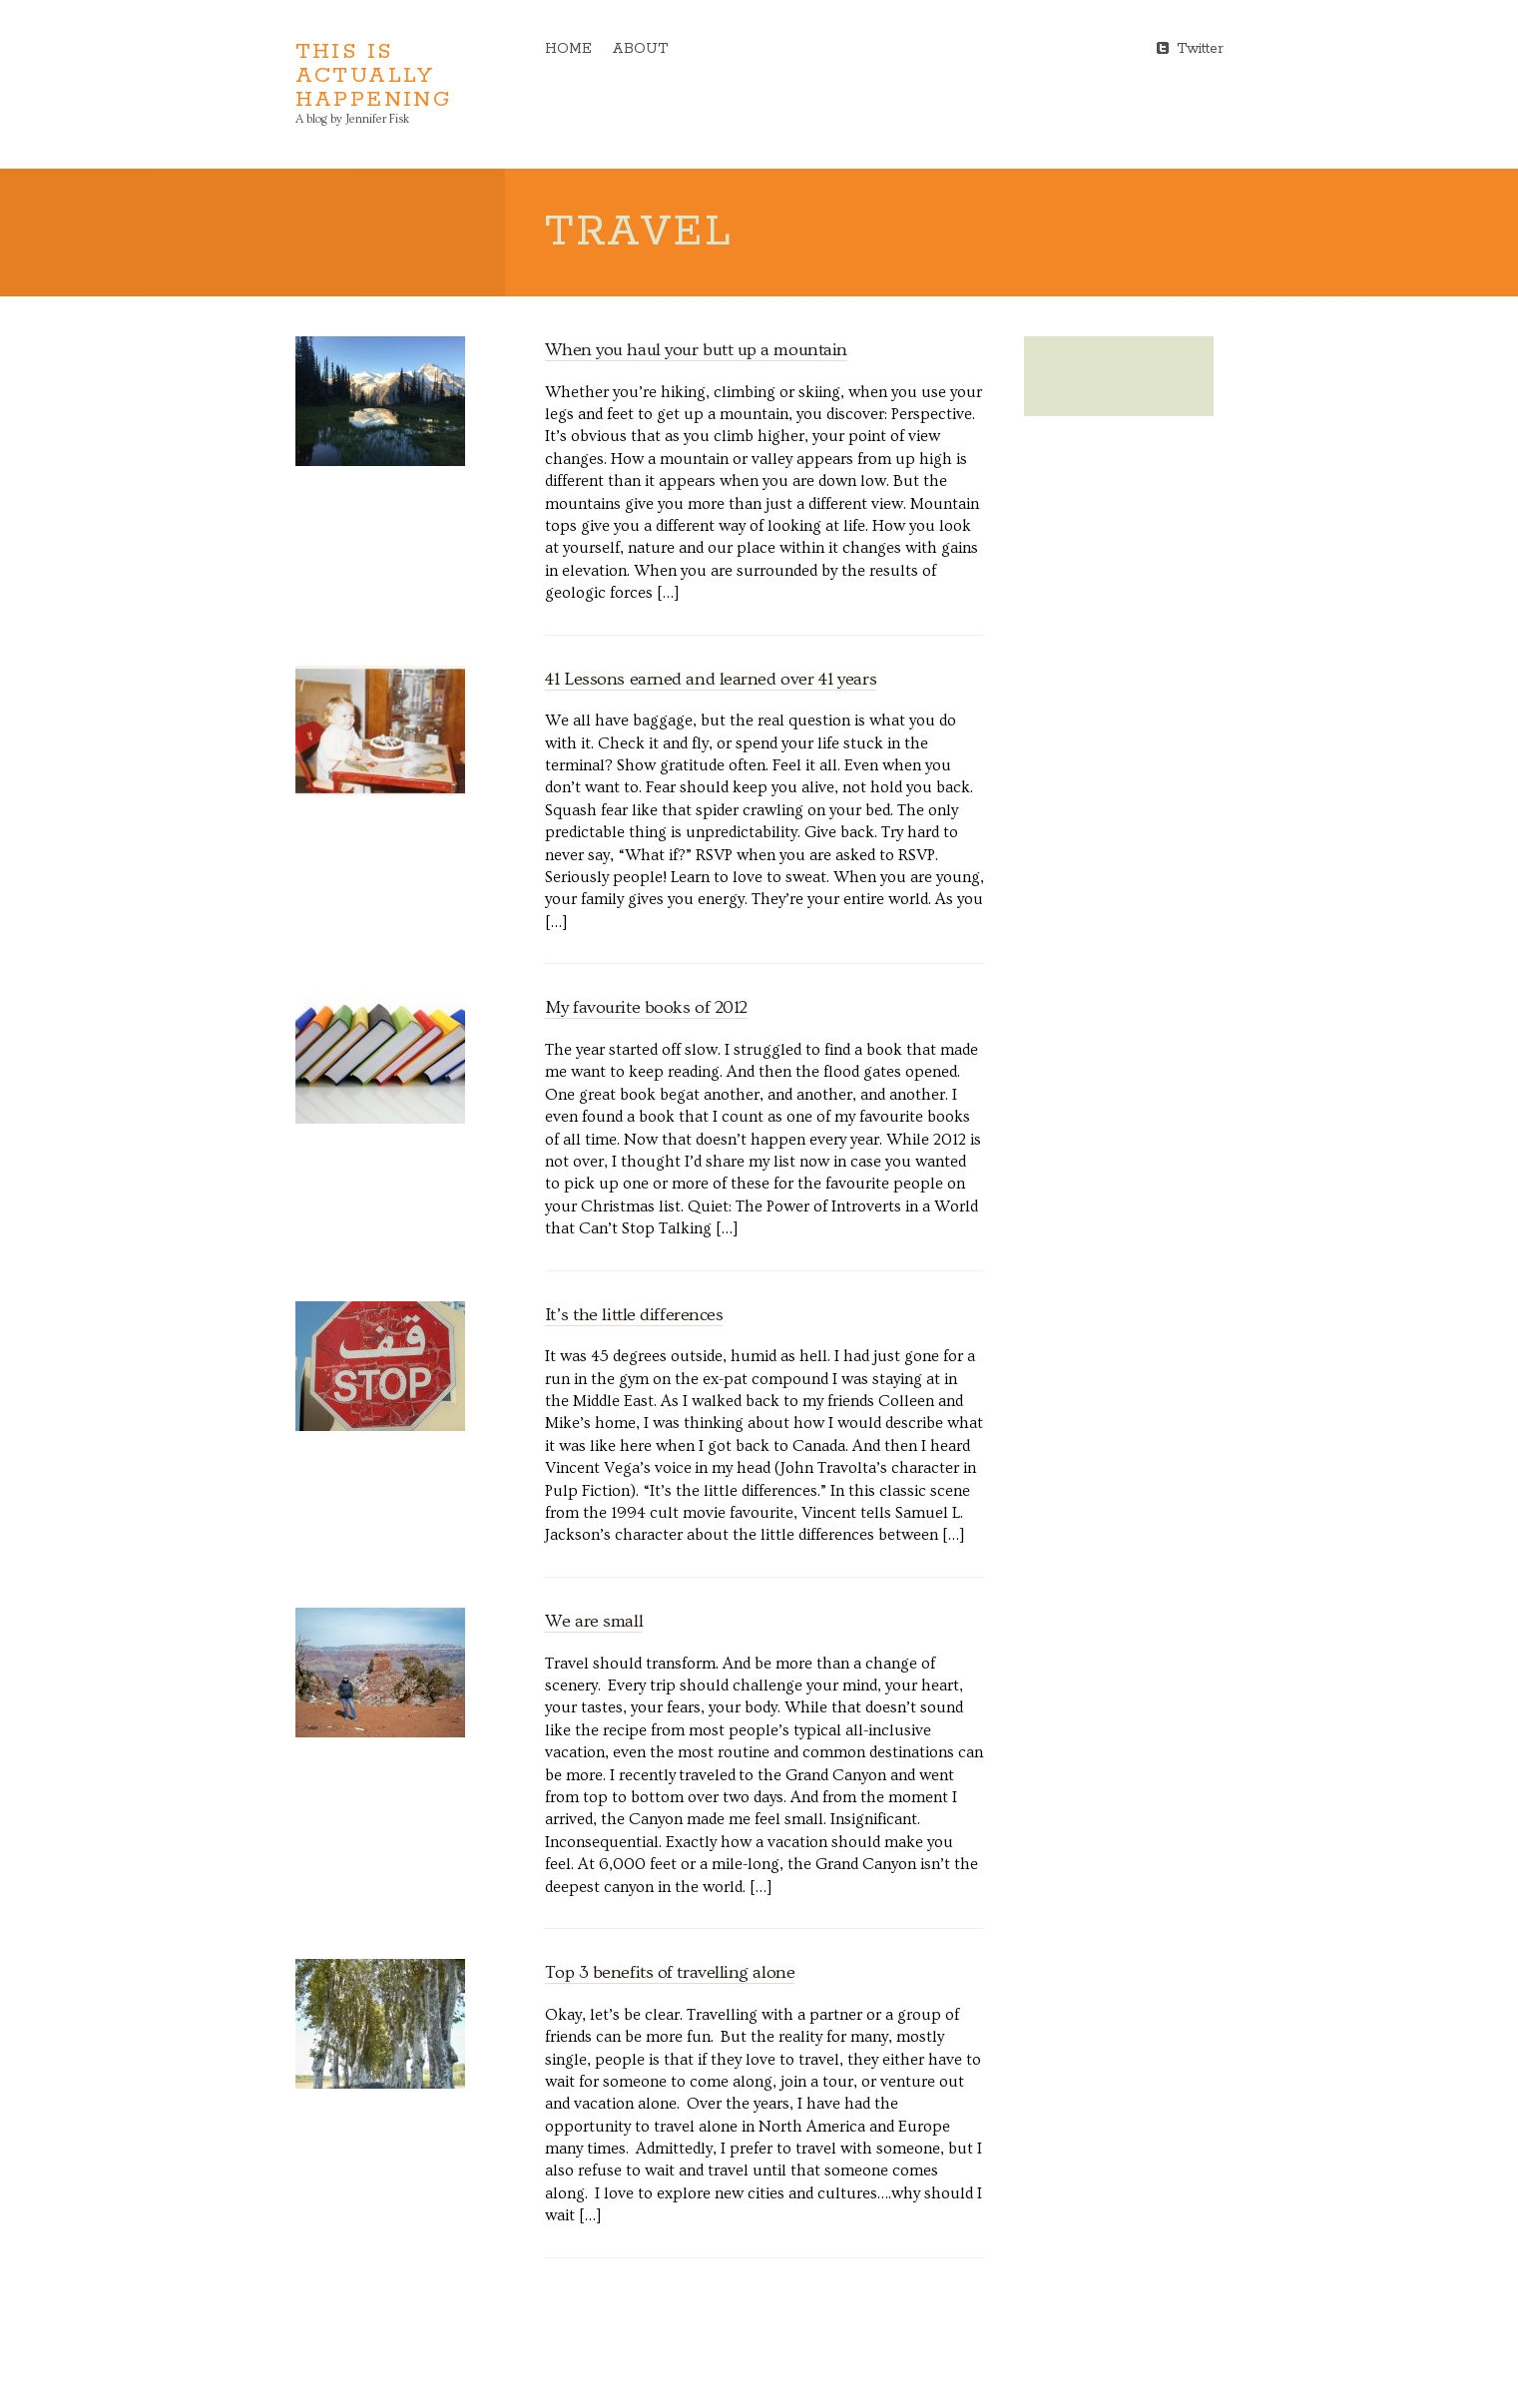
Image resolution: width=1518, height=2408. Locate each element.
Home (568, 49)
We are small (594, 1621)
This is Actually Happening (373, 76)
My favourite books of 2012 (646, 1007)
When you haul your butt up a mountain (696, 349)
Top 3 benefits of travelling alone (670, 1972)
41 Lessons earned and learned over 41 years (711, 679)
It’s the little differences (634, 1314)
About (640, 49)
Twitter (1200, 47)
